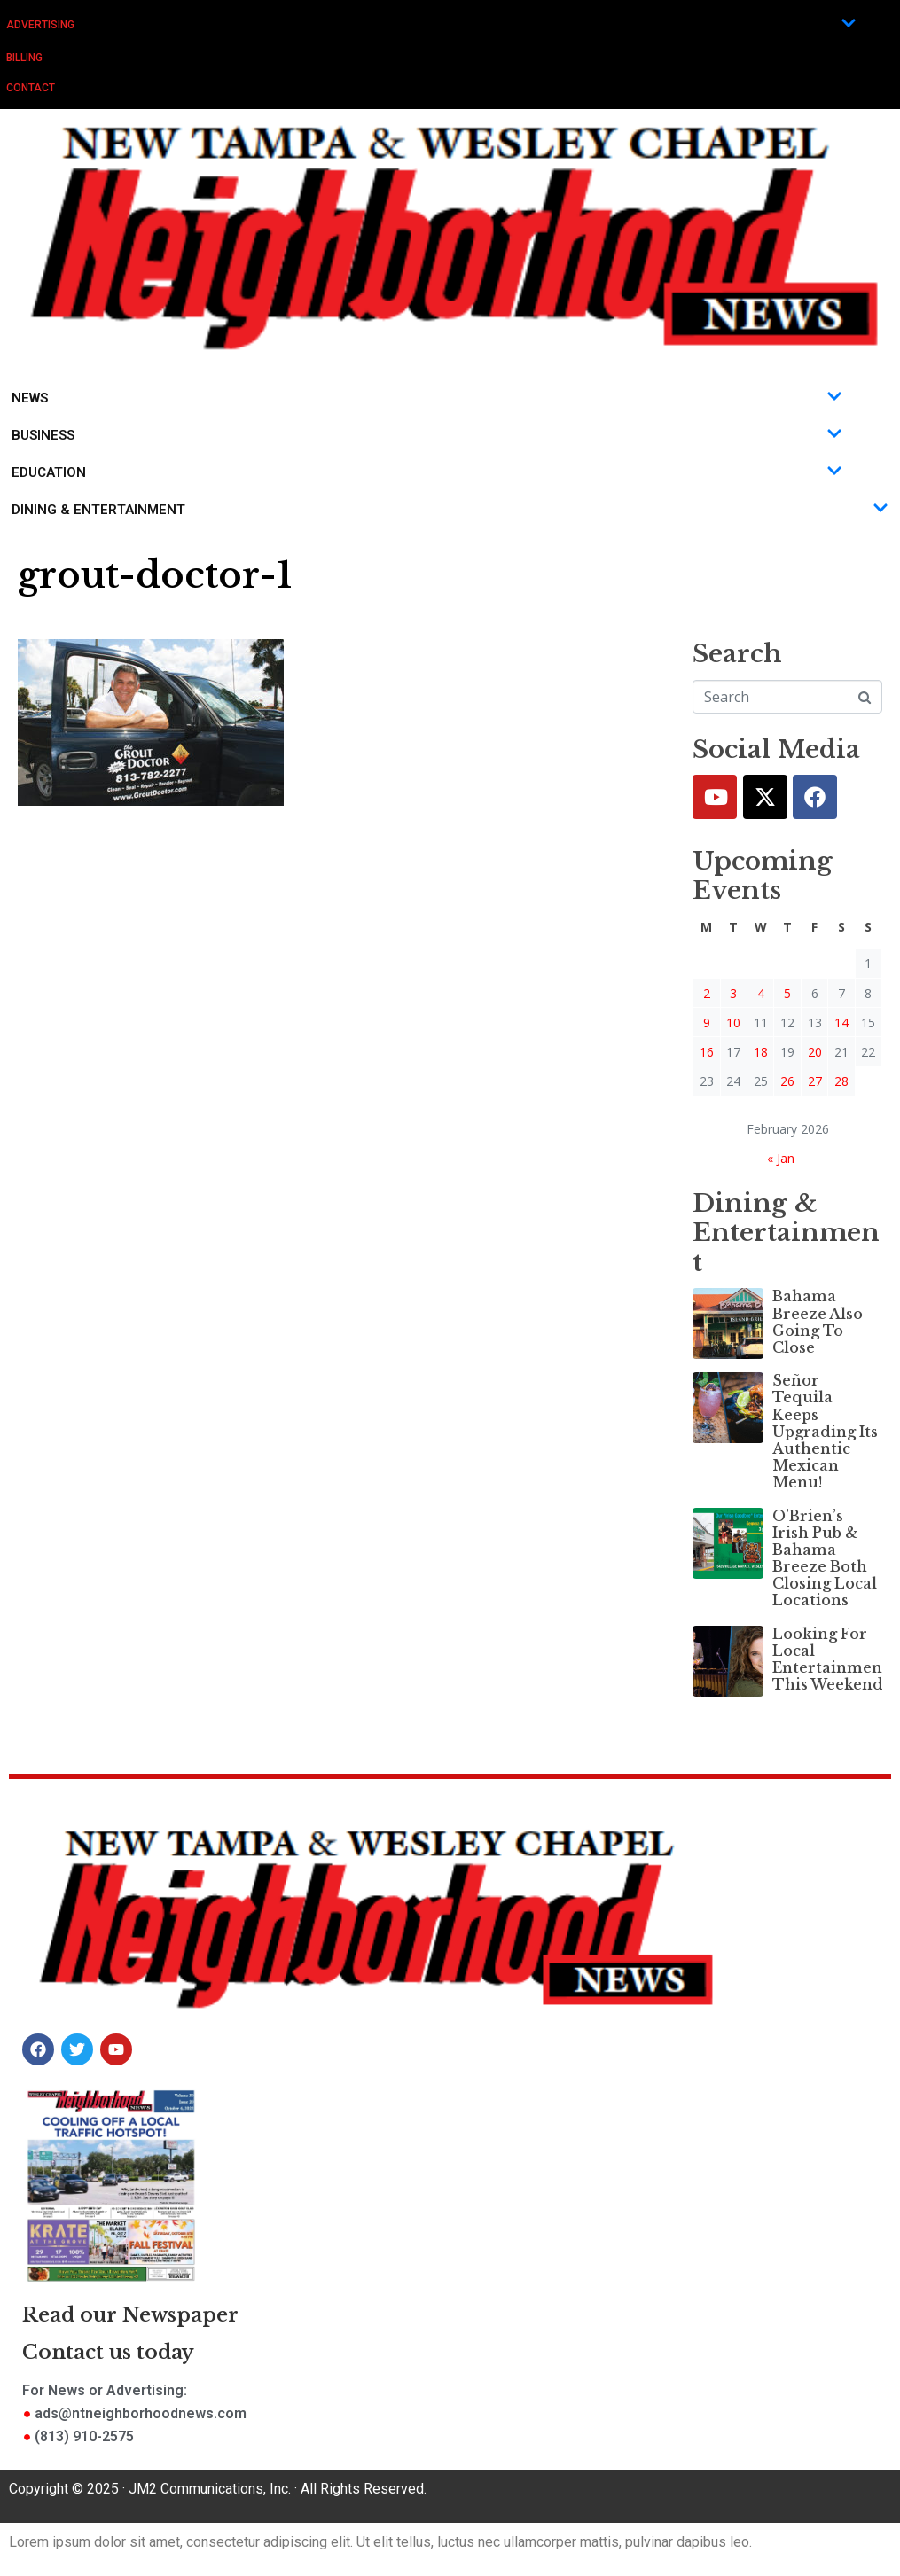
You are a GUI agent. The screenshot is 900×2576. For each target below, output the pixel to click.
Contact (30, 88)
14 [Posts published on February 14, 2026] (841, 1022)
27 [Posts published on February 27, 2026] (815, 1081)
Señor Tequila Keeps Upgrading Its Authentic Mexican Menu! (825, 1431)
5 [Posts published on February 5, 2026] (787, 993)
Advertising (431, 24)
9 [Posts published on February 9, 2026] (706, 1022)
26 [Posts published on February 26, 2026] (787, 1081)
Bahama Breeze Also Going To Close (817, 1321)
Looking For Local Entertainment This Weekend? (830, 1659)
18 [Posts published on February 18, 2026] (761, 1051)
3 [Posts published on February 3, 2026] (733, 993)
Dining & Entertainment (450, 509)
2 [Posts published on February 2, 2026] (706, 993)
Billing (24, 57)
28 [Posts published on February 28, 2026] (841, 1081)
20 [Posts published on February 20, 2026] (815, 1051)
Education (427, 472)
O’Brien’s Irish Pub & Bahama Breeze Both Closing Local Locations (824, 1558)
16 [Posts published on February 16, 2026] (707, 1051)
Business (427, 435)
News (427, 398)
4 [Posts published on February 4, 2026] (760, 993)
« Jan (780, 1158)
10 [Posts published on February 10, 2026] (733, 1022)
